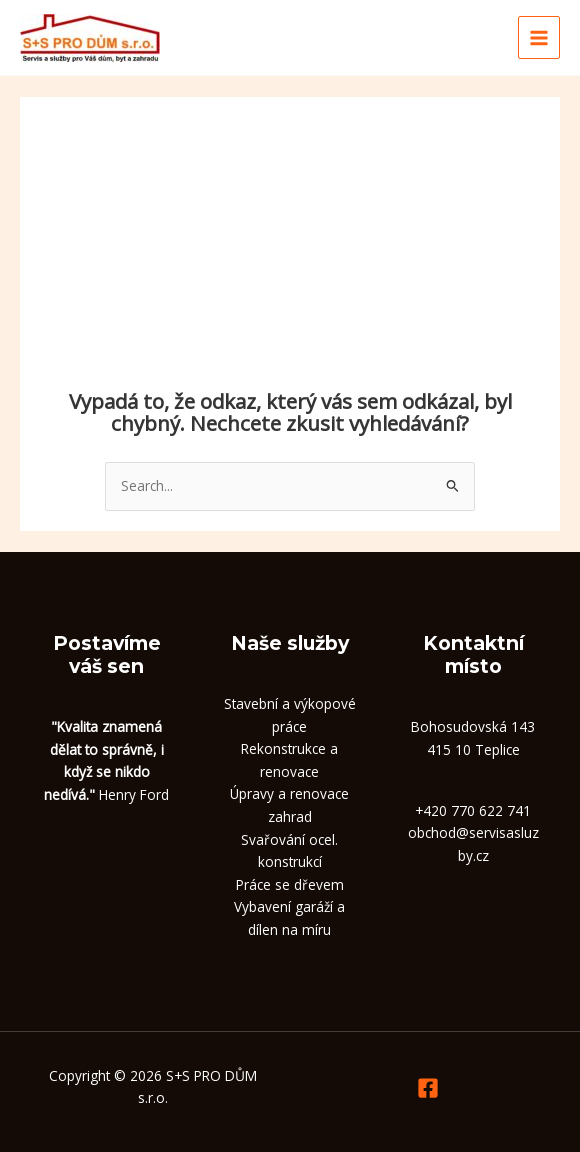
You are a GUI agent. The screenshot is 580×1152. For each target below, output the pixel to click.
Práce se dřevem (290, 884)
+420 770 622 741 (473, 810)
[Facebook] (428, 1088)
